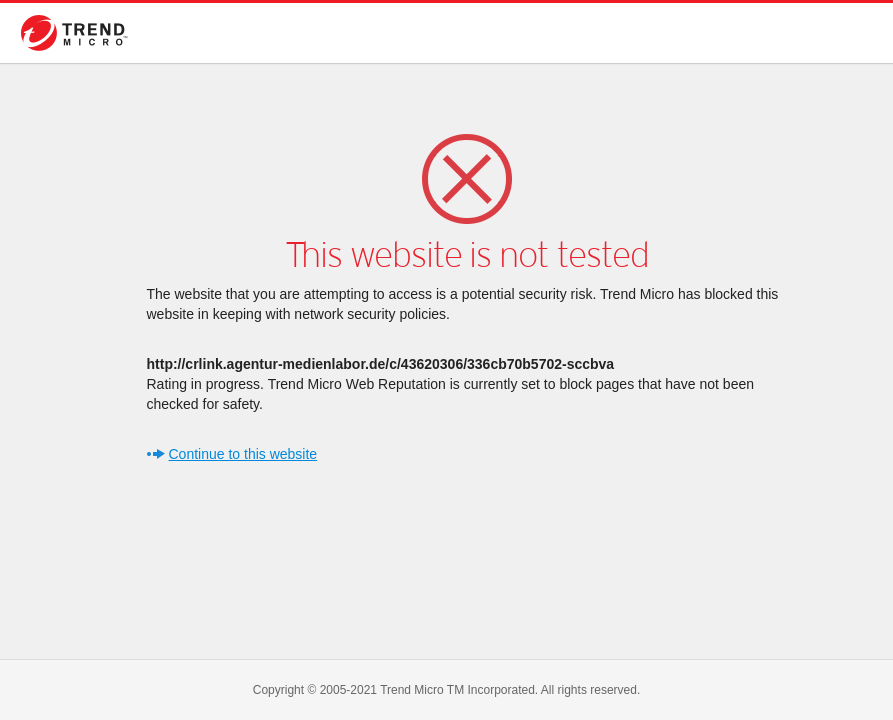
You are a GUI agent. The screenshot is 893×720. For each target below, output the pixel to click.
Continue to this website (243, 454)
